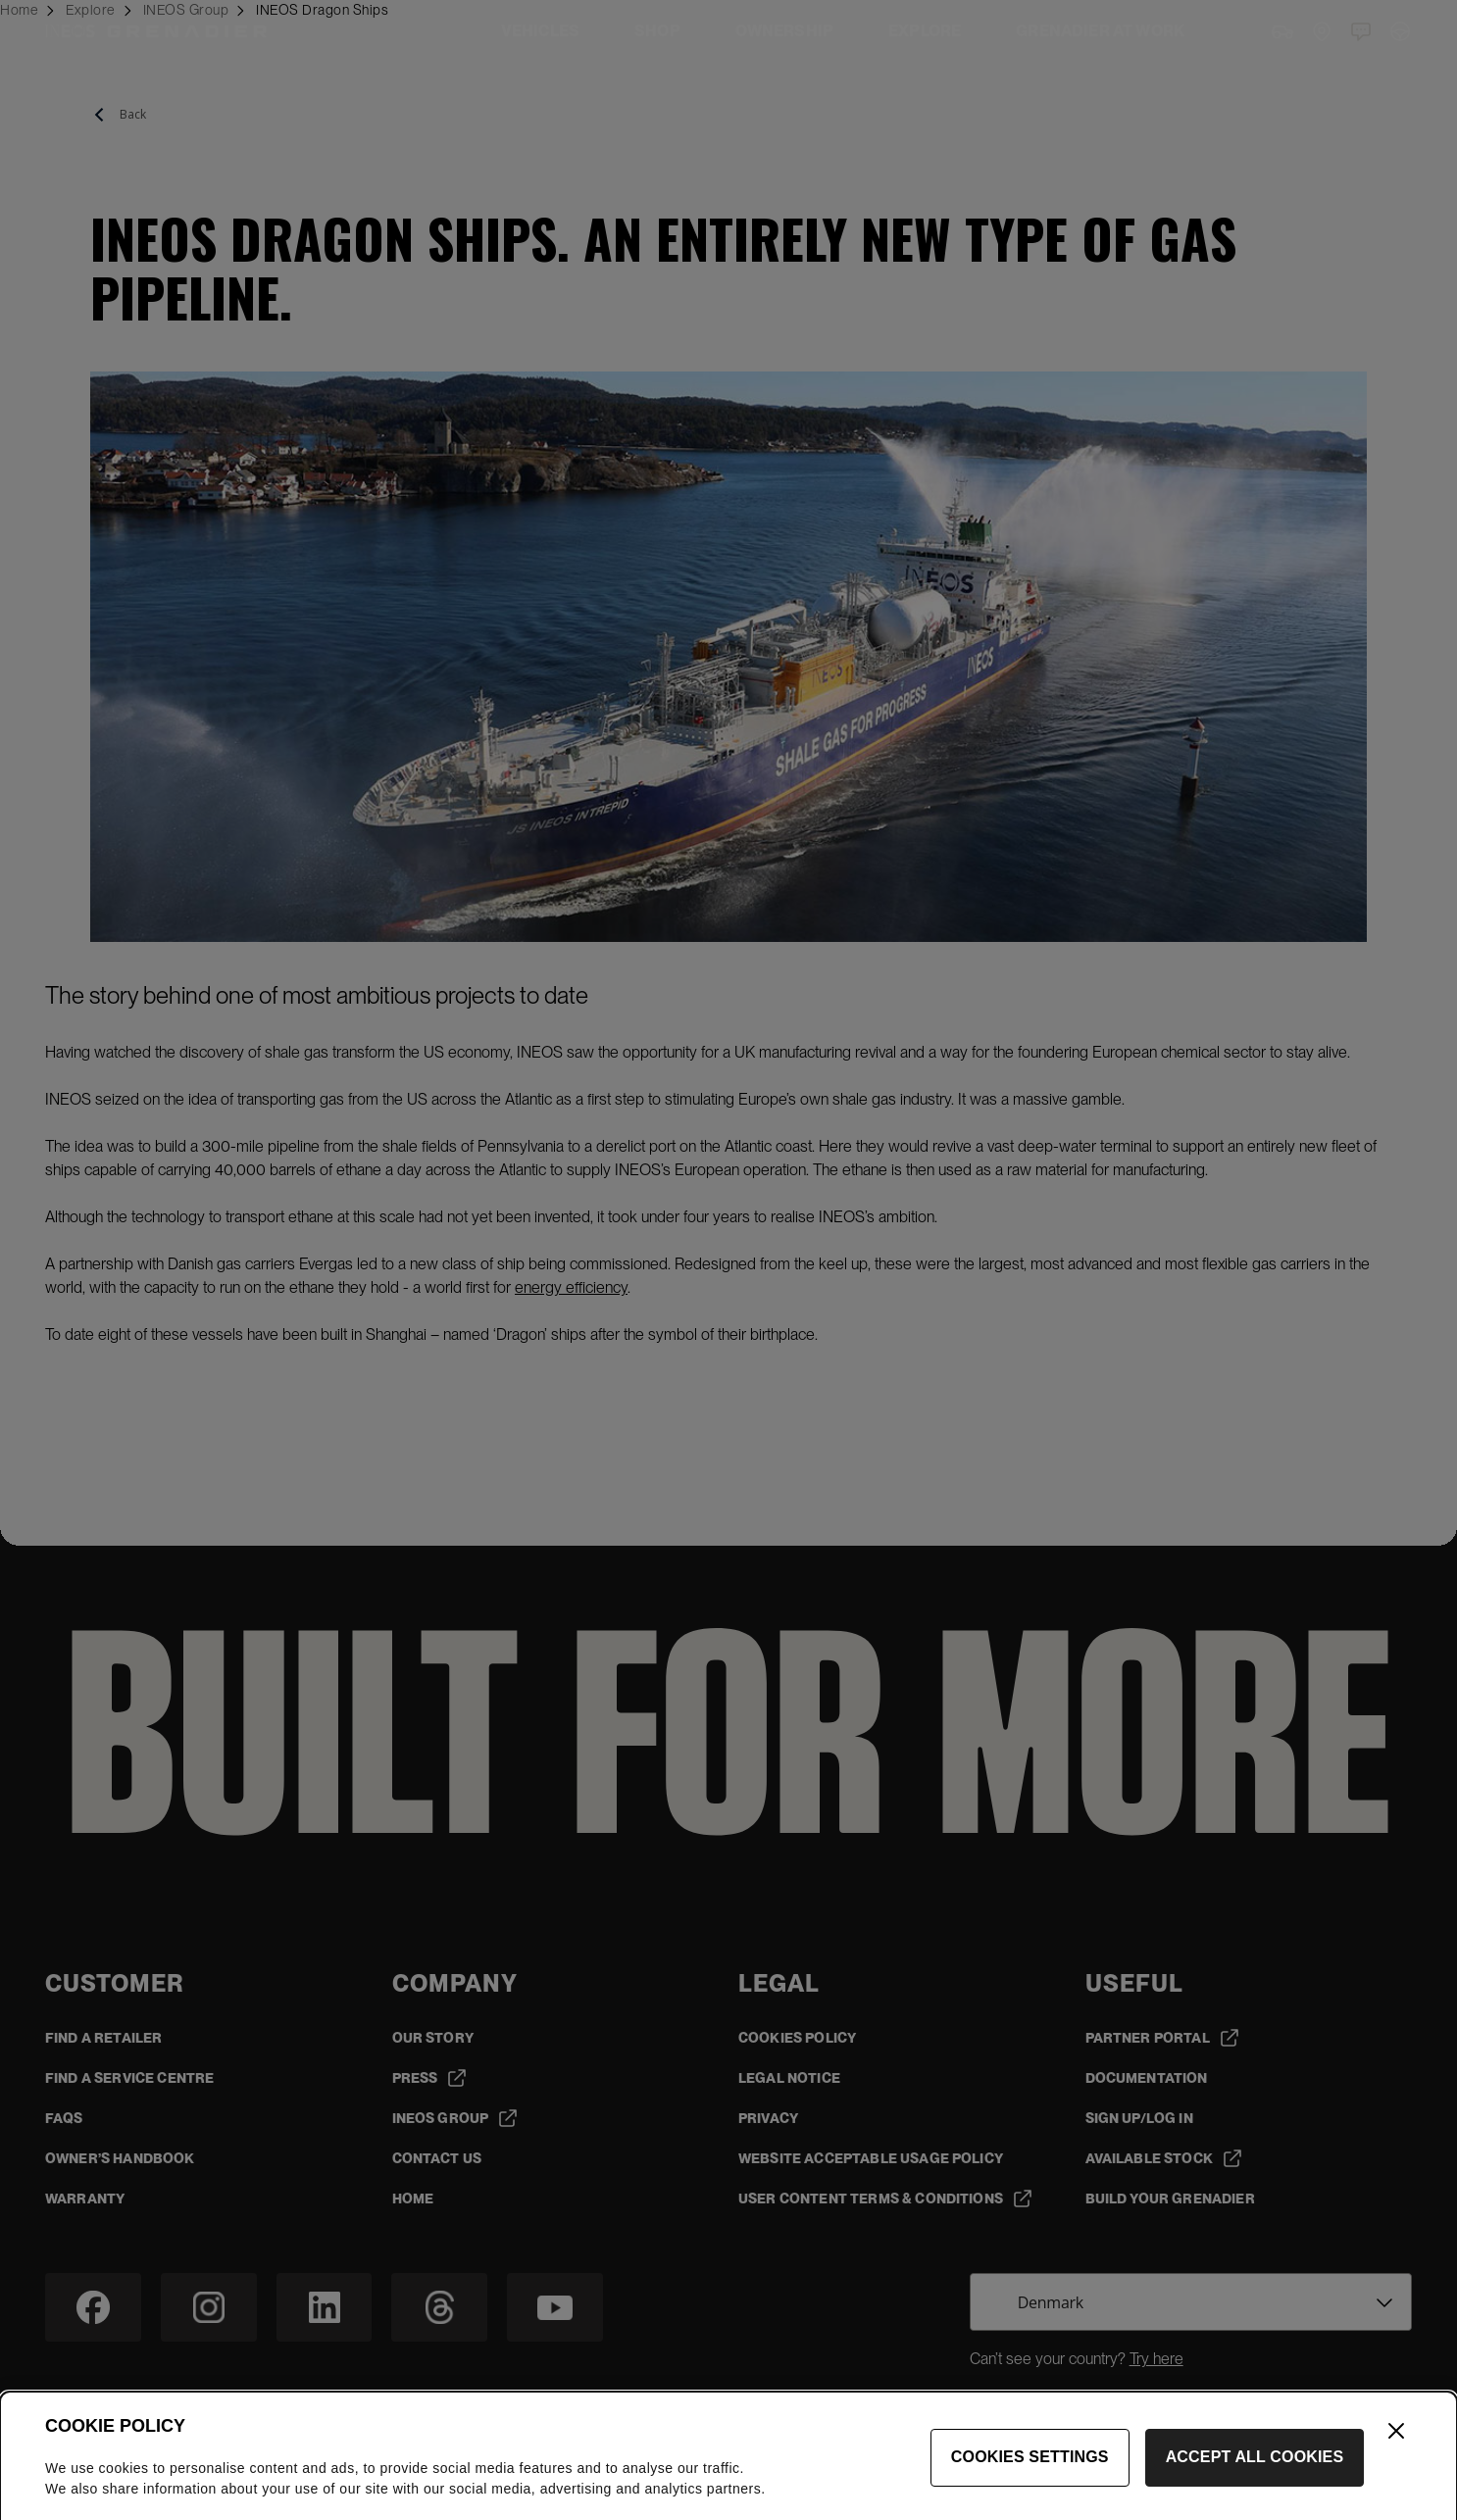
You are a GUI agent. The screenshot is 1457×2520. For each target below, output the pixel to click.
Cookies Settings (1030, 2479)
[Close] (1396, 2453)
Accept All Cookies (1255, 2479)
